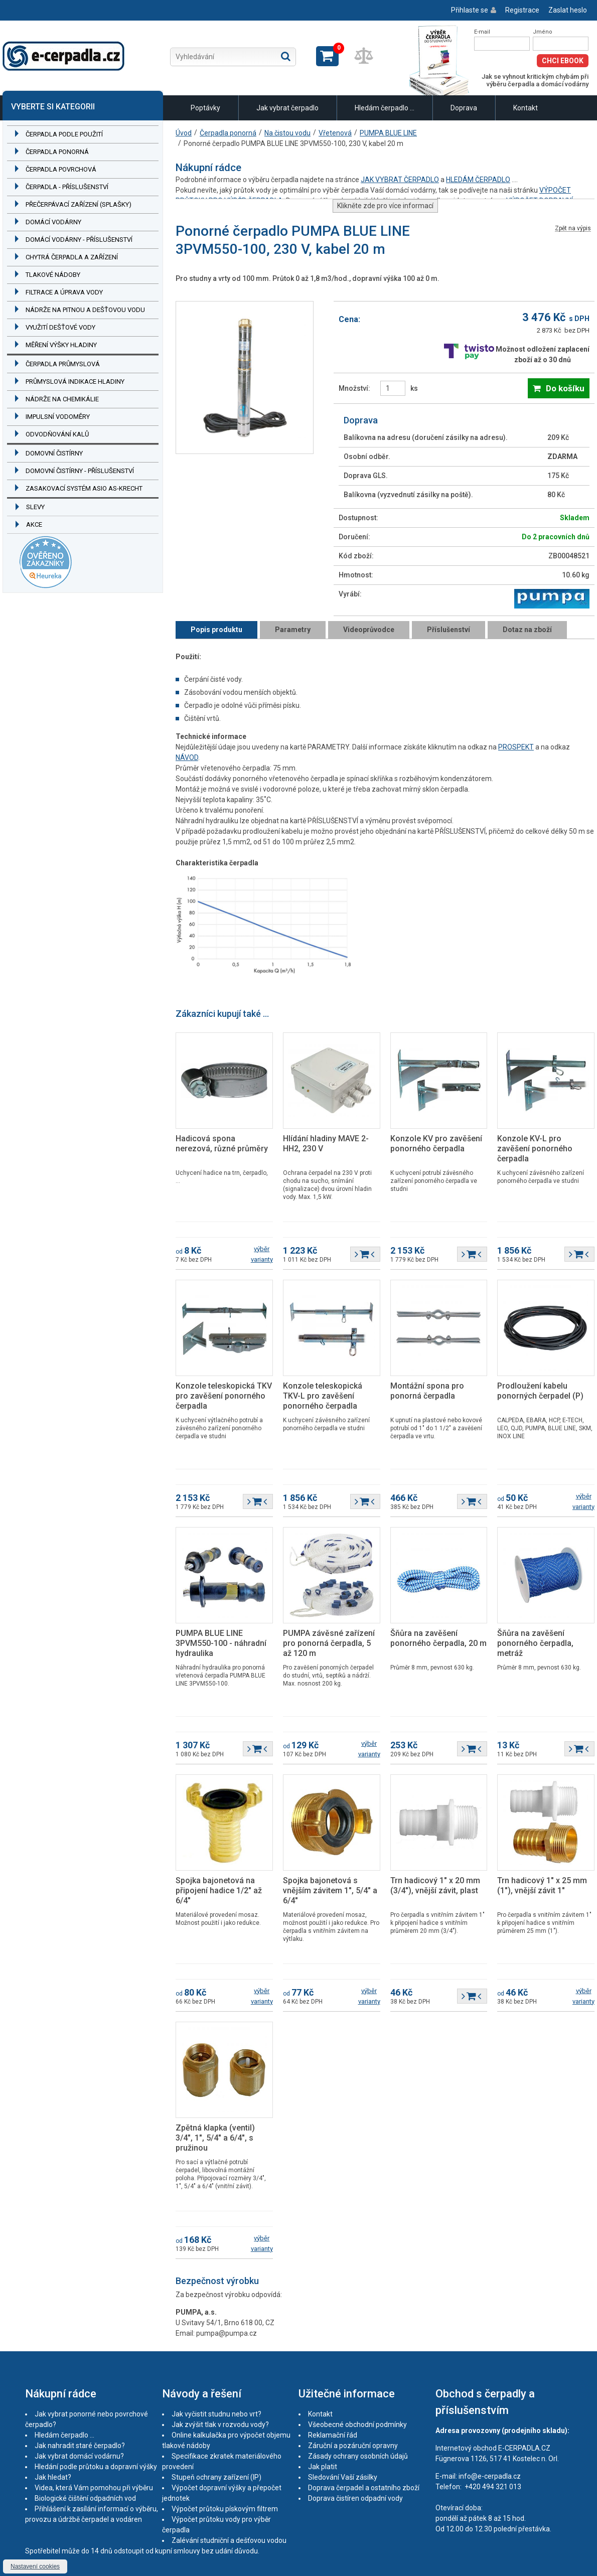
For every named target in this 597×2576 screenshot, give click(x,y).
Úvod (184, 133)
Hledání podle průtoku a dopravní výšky (96, 2467)
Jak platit (322, 2467)
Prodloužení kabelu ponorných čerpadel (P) (540, 1391)
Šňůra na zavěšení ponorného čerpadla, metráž (535, 1643)
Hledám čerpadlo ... (384, 108)
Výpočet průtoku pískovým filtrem (225, 2509)
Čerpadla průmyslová (63, 364)
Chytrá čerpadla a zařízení (72, 257)
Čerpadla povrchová (61, 169)
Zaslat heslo (567, 10)
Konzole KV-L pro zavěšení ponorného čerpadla (534, 1148)
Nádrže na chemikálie (62, 399)
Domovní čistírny (54, 453)
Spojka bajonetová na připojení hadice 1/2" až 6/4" (219, 1890)
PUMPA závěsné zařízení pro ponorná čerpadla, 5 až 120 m (329, 1643)
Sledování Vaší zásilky (342, 2477)
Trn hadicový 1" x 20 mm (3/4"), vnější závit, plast (435, 1885)
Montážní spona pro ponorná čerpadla (427, 1391)
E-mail (482, 32)
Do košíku (565, 388)
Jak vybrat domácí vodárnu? (79, 2456)
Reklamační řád (332, 2435)
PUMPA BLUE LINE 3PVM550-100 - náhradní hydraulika (221, 1643)
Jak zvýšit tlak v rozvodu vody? (220, 2424)
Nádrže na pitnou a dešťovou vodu (85, 310)
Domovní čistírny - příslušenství (80, 471)
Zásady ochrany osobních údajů (358, 2456)
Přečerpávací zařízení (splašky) (78, 204)
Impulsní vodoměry (58, 416)
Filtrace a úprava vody (64, 292)
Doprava (464, 108)
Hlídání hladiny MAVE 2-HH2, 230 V (326, 1143)
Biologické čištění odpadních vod (85, 2498)
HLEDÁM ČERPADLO (478, 180)
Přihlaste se (469, 10)
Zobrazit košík (327, 56)
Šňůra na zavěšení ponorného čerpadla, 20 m (438, 1638)
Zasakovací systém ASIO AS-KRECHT (84, 488)
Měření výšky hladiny (61, 345)
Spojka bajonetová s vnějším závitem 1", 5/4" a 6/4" (330, 1890)
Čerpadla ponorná (57, 152)
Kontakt (525, 108)
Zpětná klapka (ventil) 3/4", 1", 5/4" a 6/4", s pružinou (215, 2138)
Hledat (285, 56)
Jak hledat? (53, 2477)
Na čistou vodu (287, 133)
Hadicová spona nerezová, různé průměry (222, 1143)
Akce (34, 524)
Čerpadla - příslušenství (67, 187)
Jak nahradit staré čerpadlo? (80, 2446)
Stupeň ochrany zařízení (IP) (216, 2477)
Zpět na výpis (573, 228)
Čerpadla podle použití (64, 134)
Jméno (542, 32)
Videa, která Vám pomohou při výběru (94, 2488)
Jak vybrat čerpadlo (287, 108)
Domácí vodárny (53, 222)
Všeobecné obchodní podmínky (357, 2424)
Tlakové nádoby (53, 274)
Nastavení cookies (35, 2566)
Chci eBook (562, 61)
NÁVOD (187, 757)
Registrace (522, 10)
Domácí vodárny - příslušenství (79, 239)
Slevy (35, 507)
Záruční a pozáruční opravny (353, 2446)
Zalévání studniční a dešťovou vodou (229, 2540)
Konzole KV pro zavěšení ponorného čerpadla (436, 1143)
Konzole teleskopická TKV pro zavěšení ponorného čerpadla (224, 1396)
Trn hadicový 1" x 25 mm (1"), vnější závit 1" (542, 1885)
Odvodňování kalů (57, 434)
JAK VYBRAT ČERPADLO (400, 180)
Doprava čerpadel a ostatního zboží (363, 2488)
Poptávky (205, 108)
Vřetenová (335, 133)
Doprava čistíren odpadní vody (355, 2498)
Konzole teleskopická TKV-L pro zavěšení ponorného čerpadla (322, 1396)
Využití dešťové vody (60, 327)
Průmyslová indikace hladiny (75, 381)
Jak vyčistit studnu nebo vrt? (216, 2414)
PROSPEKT (516, 747)
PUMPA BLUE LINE (388, 133)
